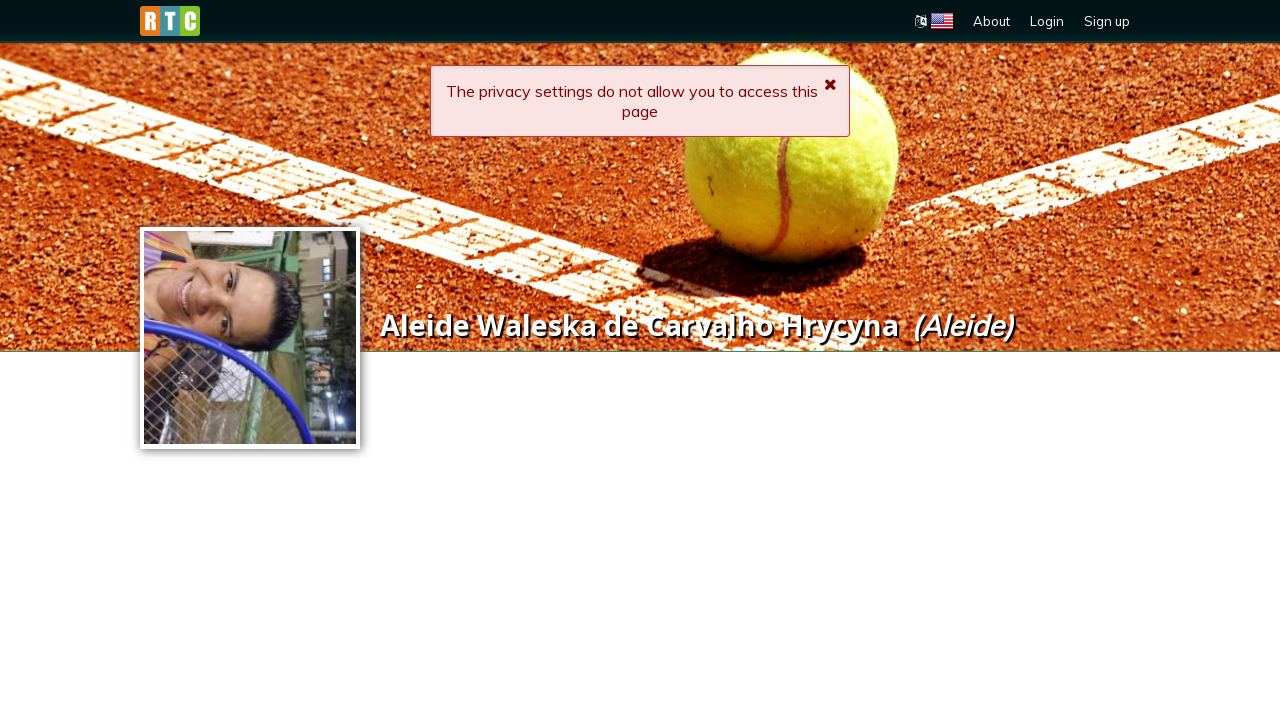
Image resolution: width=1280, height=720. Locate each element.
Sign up (1107, 21)
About (991, 21)
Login (1047, 21)
